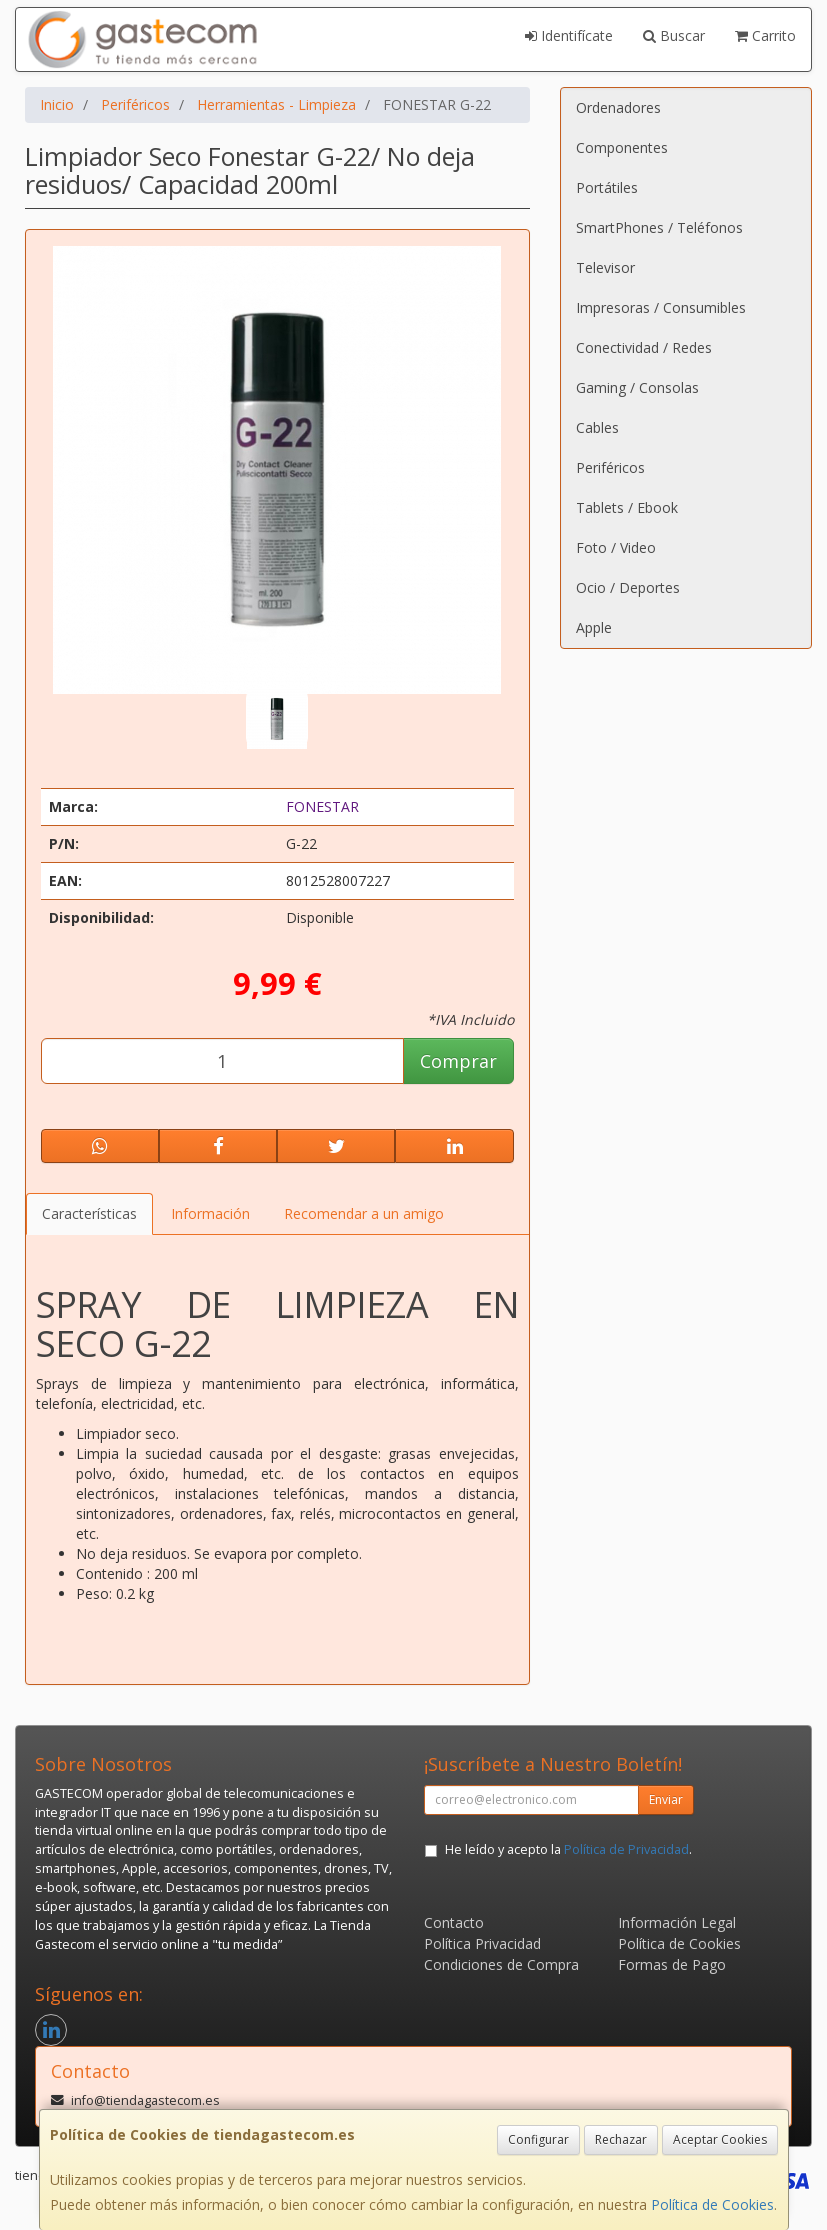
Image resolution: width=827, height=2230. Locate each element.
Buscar (674, 35)
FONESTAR (322, 806)
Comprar (458, 1061)
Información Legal (677, 1922)
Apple (594, 627)
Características (89, 1213)
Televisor (605, 267)
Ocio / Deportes (628, 587)
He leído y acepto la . (568, 1849)
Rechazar (621, 2139)
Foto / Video (616, 547)
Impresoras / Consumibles (661, 307)
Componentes (622, 147)
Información (210, 1213)
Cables (597, 427)
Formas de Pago (672, 1964)
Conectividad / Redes (644, 347)
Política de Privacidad (626, 1849)
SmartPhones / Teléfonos (659, 227)
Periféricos (610, 467)
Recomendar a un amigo (364, 1213)
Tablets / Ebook (627, 507)
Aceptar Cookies (720, 2139)
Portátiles (607, 187)
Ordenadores (618, 107)
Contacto (454, 1922)
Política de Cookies (712, 2204)
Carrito (765, 35)
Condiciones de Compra (501, 1964)
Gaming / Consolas (637, 387)
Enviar (666, 1799)
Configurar (538, 2139)
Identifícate (569, 35)
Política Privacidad (482, 1943)
